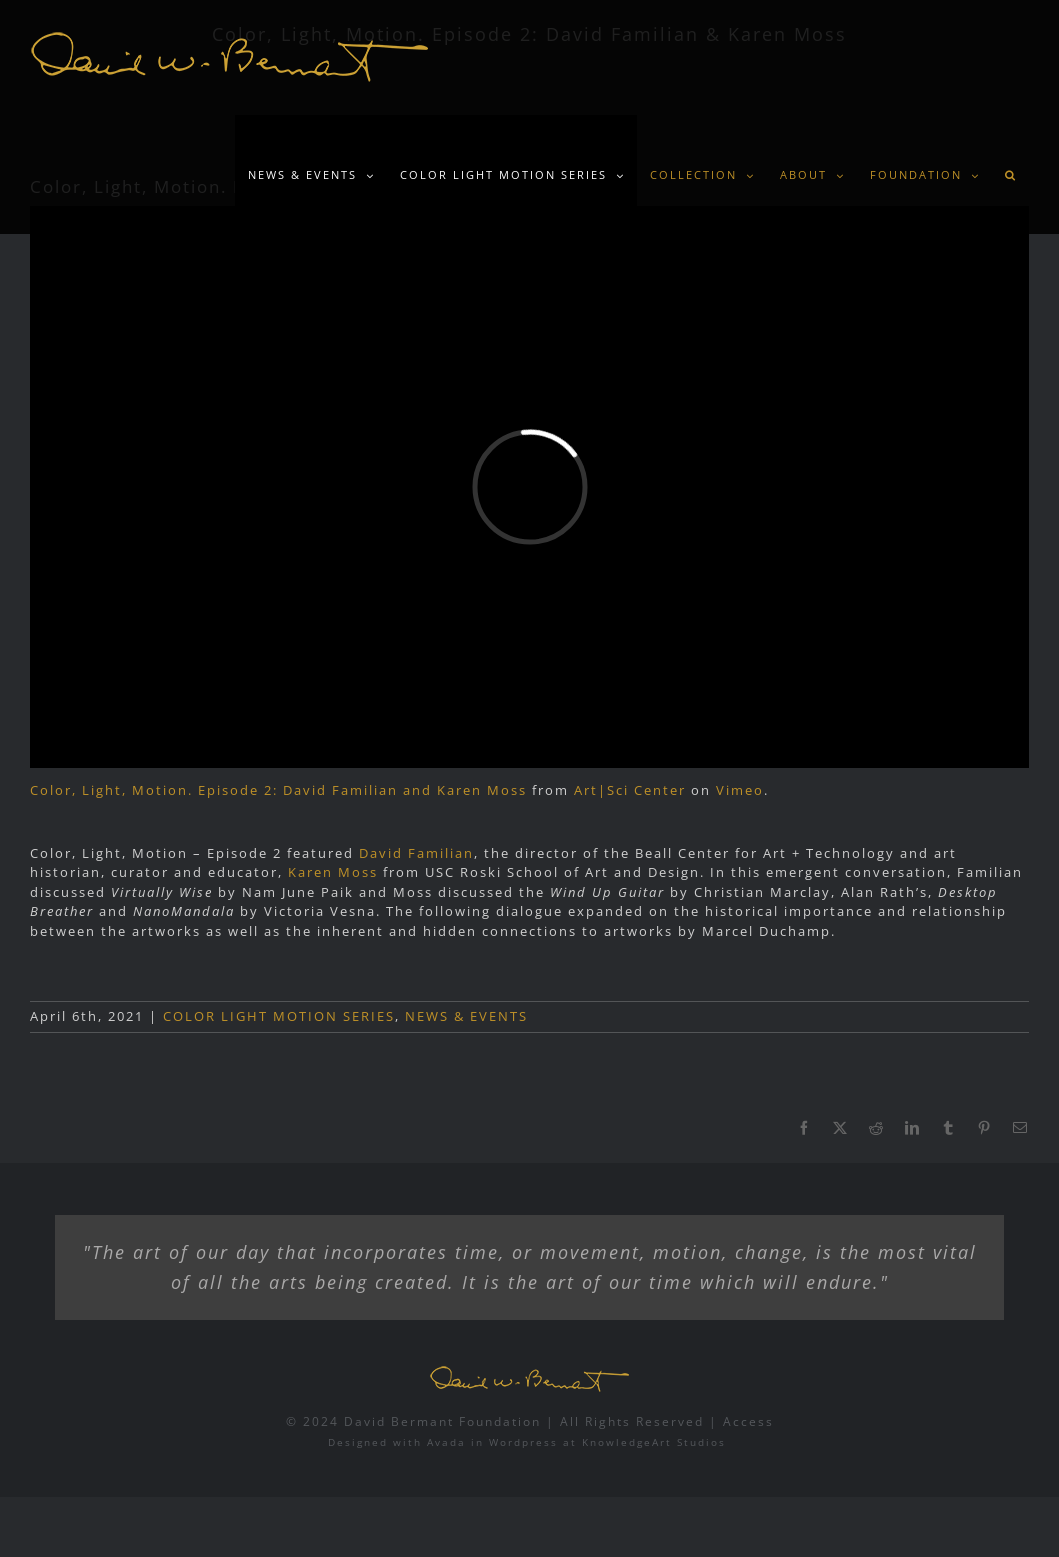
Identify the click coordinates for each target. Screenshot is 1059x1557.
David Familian (416, 853)
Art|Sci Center (630, 790)
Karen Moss (333, 872)
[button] (1010, 174)
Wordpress (523, 1442)
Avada (446, 1442)
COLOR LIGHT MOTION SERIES (279, 1016)
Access (748, 1421)
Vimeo (740, 790)
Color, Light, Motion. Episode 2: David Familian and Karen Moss (278, 790)
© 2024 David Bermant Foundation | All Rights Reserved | (504, 1421)
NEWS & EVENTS (466, 1016)
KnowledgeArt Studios (654, 1442)
